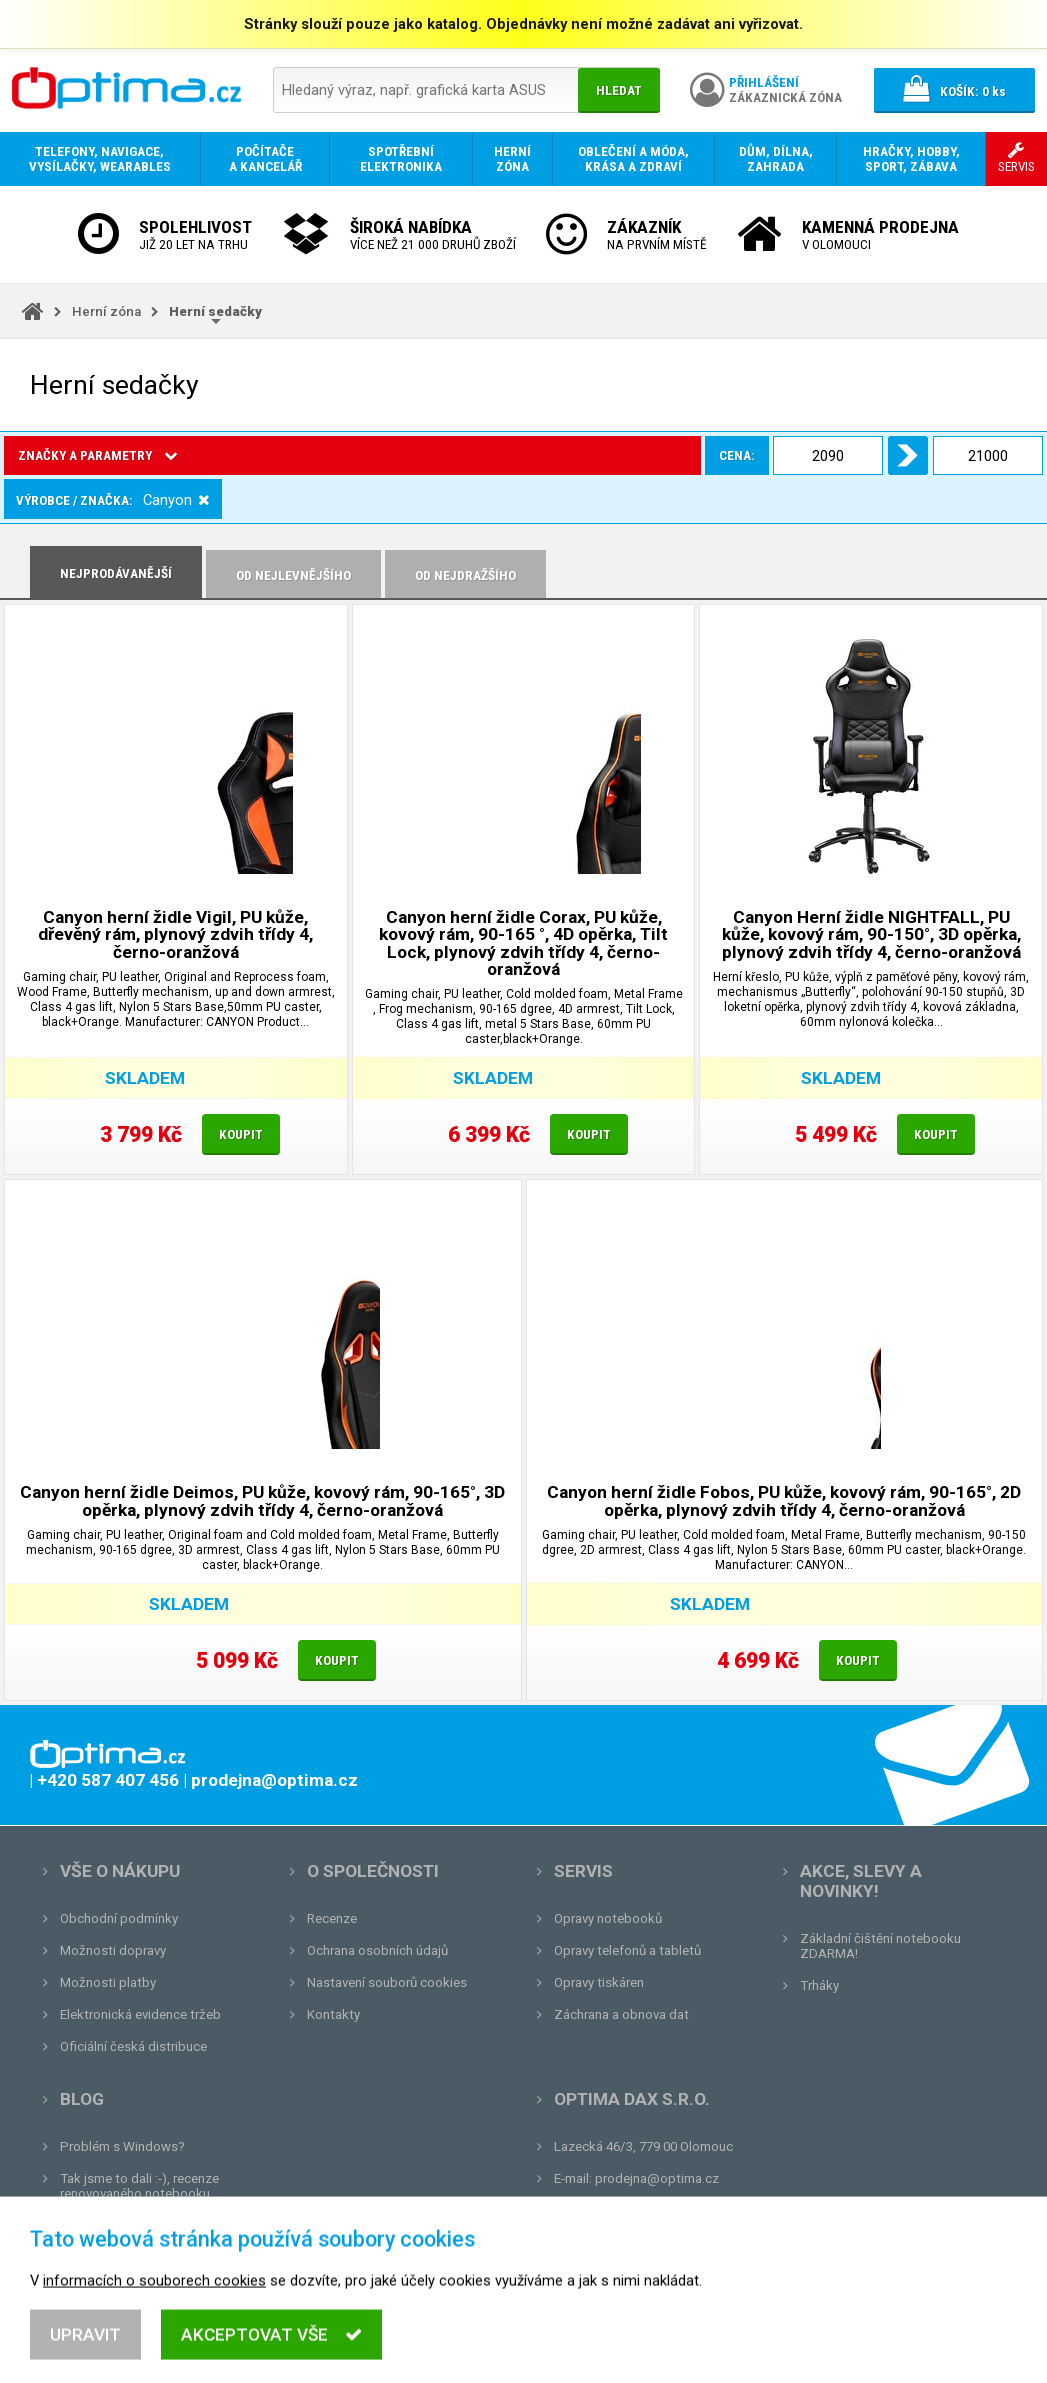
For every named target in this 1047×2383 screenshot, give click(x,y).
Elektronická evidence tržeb (140, 2014)
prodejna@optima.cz (657, 2178)
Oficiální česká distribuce (133, 2046)
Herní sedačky (215, 311)
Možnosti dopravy (113, 1950)
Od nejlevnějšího (293, 575)
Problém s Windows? (122, 2146)
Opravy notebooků (608, 1918)
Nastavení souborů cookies (387, 1982)
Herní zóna (106, 311)
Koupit (241, 1134)
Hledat (619, 90)
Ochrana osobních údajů (377, 1950)
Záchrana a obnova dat (621, 2014)
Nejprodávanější (116, 573)
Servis (583, 1871)
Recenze (332, 1918)
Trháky (819, 1985)
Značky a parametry (97, 455)
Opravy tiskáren (599, 1982)
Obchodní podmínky (119, 1918)
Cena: (227, 455)
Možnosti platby (108, 1982)
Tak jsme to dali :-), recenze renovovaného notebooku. (139, 2186)
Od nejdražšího (465, 575)
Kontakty (333, 2014)
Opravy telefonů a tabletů (627, 1950)
